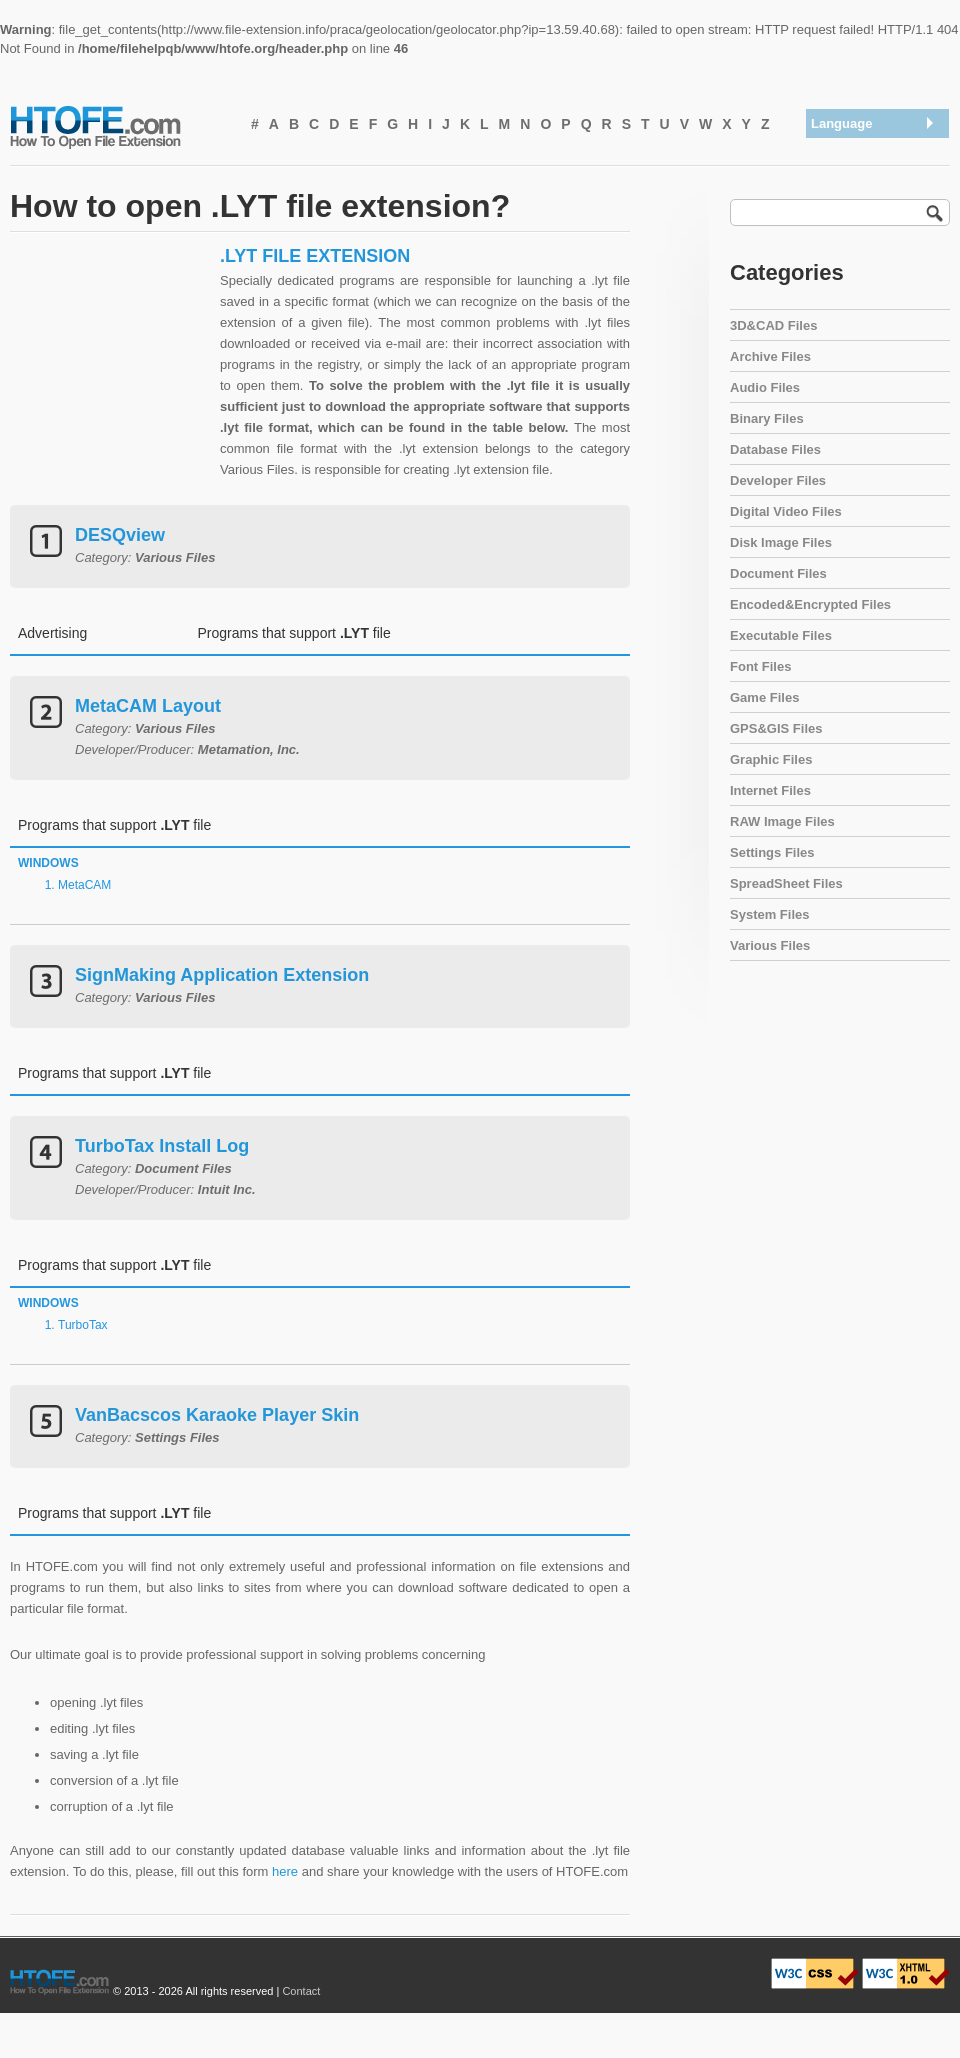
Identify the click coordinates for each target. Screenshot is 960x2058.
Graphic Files (771, 759)
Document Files (778, 573)
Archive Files (770, 356)
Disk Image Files (781, 542)
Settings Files (772, 852)
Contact (301, 1991)
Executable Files (781, 635)
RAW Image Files (782, 821)
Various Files (770, 945)
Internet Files (770, 790)
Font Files (760, 666)
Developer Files (778, 480)
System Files (770, 914)
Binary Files (767, 418)
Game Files (764, 697)
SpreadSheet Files (786, 883)
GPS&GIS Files (776, 728)
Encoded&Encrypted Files (810, 604)
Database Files (775, 449)
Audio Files (765, 387)
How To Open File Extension (118, 126)
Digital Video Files (786, 511)
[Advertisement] (110, 370)
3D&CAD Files (773, 325)
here (285, 1871)
